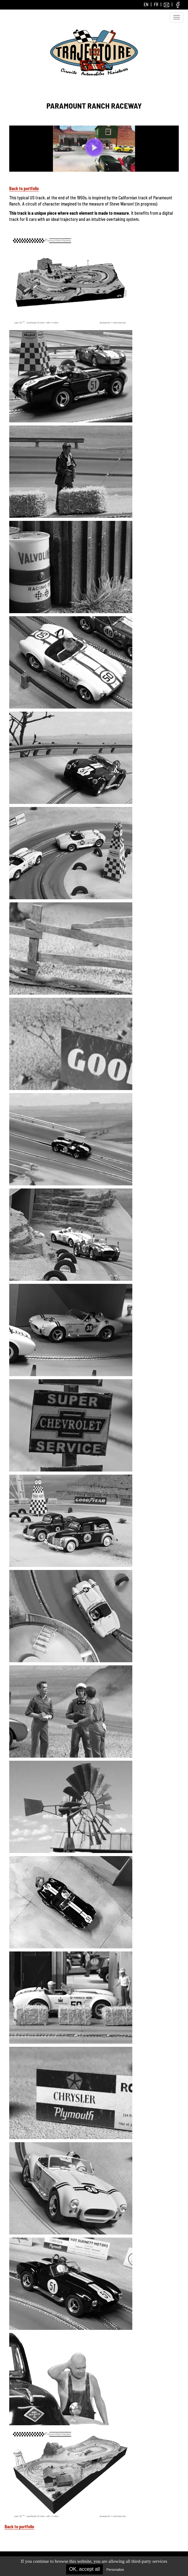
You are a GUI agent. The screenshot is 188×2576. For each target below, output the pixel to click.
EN (146, 4)
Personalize (115, 2569)
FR (156, 4)
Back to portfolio (24, 188)
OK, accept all (84, 2569)
